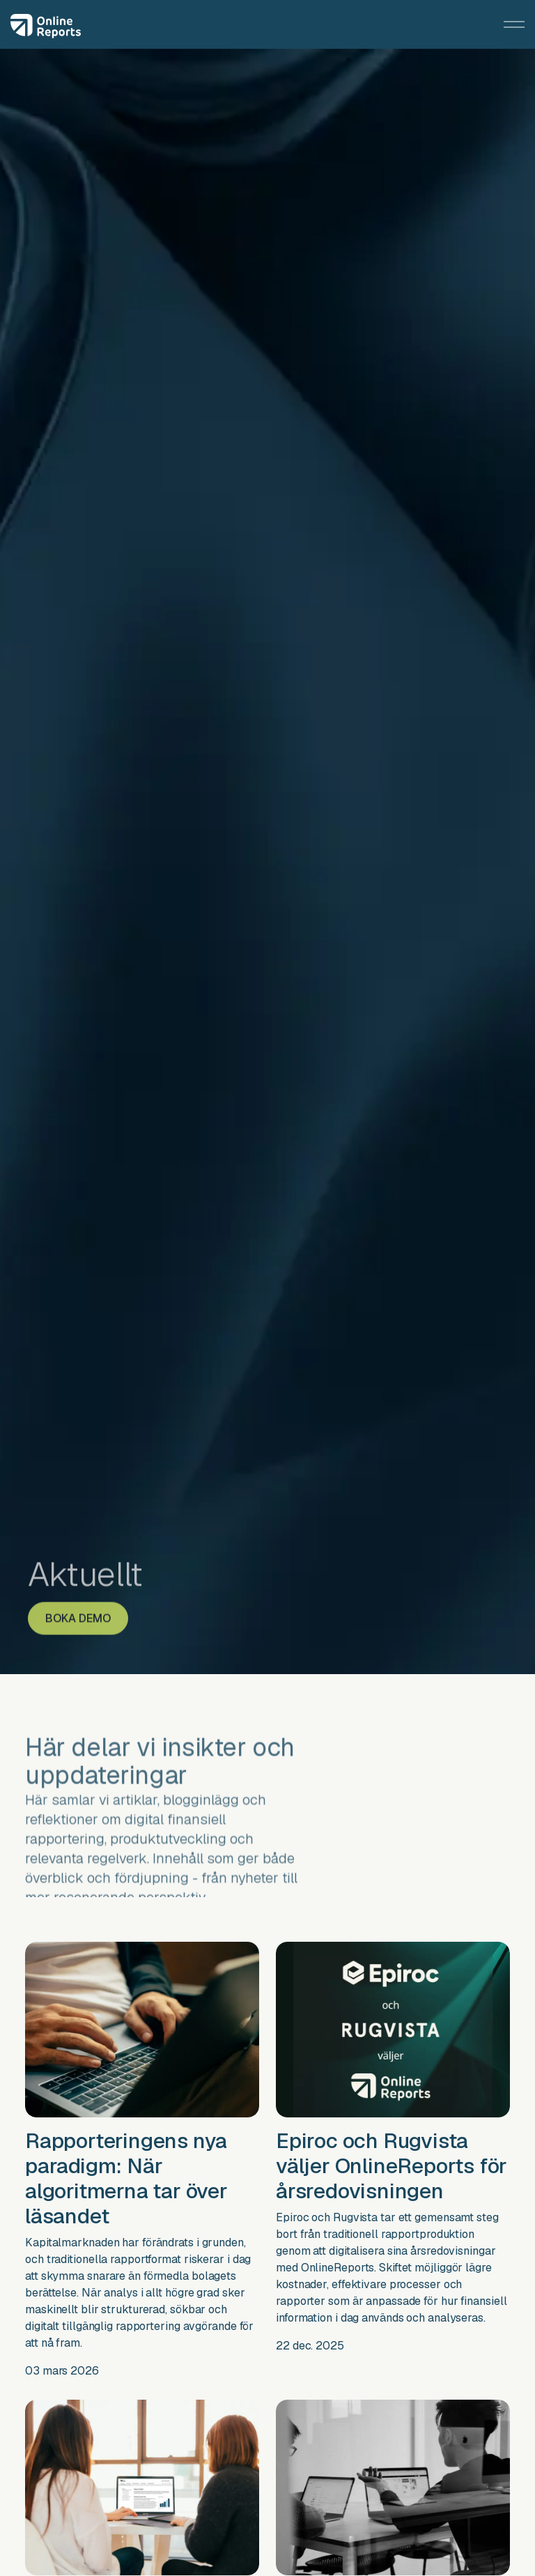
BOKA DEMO (78, 1605)
